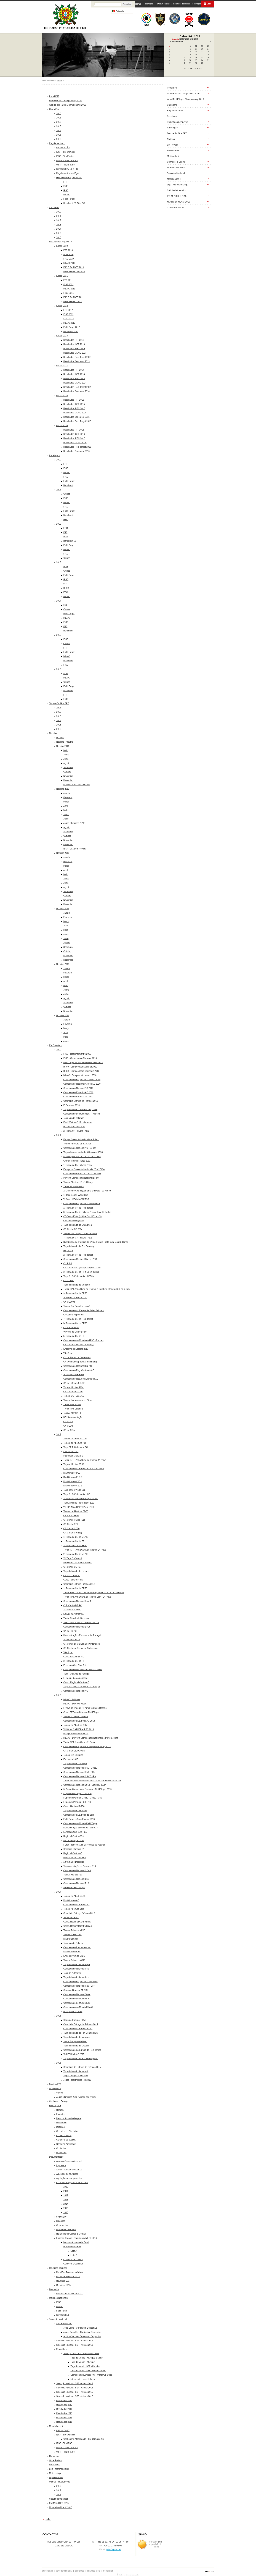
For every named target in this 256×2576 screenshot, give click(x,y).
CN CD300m (69, 1302)
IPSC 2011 (68, 293)
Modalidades (62, 2349)
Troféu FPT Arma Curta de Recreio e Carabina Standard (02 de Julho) (96, 1289)
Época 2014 (62, 365)
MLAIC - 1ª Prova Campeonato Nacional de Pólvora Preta (90, 1738)
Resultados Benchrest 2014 (76, 391)
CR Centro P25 (70, 1524)
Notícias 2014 (62, 908)
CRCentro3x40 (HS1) (73, 1220)
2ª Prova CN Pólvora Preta (76, 1131)
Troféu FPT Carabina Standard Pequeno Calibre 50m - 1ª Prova (93, 1592)
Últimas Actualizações (59, 2482)
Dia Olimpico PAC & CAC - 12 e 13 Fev (82, 1156)
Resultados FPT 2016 (73, 430)
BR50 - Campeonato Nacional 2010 (80, 1067)
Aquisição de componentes (69, 2178)
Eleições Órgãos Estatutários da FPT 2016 (76, 2238)
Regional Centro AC (72, 1853)
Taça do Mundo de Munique (76, 1285)
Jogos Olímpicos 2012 (74, 823)
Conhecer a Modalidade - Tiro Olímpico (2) (83, 2439)
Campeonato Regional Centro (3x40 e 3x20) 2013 (87, 1746)
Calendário (54, 109)
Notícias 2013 (62, 853)
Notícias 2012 (62, 789)
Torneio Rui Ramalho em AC (76, 1306)
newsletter (108, 2571)
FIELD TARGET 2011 (73, 297)
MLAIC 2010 (69, 263)
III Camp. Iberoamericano (75, 1678)
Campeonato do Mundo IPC (76, 1998)
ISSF (65, 186)
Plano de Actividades (66, 2229)
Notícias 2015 (62, 964)
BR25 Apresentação (72, 1417)
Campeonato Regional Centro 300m (80, 1981)
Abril (65, 806)
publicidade (47, 2571)
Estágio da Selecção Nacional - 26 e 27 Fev (84, 1169)
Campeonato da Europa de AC (77, 2028)
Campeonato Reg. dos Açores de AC (80, 1379)
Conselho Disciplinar (73, 2264)
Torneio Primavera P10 (74, 1930)
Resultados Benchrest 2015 (76, 417)
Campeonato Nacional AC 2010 (78, 1088)
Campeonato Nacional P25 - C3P (79, 1986)
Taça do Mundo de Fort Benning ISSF (81, 2033)
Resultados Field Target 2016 (77, 447)
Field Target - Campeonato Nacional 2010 (83, 1062)
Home (138, 4)
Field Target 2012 (71, 327)
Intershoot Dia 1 (71, 1451)
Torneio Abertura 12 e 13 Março (78, 1182)
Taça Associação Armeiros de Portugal (81, 1686)
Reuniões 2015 (63, 2285)
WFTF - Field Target (65, 165)
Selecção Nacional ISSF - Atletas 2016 (74, 2396)
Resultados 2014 (64, 2417)
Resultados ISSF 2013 (74, 344)
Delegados (61, 2152)
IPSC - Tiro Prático (65, 156)
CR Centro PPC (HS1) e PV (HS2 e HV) (82, 1267)
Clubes (66, 494)
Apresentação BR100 (73, 1374)
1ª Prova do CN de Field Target (78, 1208)
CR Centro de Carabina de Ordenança (81, 1644)
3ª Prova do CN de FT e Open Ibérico (81, 1272)
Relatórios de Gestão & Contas (71, 2234)
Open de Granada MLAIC (75, 1990)
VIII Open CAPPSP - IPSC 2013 (78, 1729)
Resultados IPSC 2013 (74, 348)
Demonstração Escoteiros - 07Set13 (80, 1827)
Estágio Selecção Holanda (76, 1733)
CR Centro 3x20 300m (74, 1751)
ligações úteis (93, 2571)
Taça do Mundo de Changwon (77, 1225)
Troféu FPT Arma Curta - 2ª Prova (79, 1742)
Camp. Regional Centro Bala (77, 1922)
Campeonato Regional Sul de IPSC (80, 1259)
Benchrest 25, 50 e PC (67, 169)
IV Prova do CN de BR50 (75, 1323)
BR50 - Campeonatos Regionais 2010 (81, 1071)
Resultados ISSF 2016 (74, 434)
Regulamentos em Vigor (67, 173)
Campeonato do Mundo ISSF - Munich (81, 1114)
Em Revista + (55, 1045)
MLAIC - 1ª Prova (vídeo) (75, 1703)
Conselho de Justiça (66, 2140)
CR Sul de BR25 (71, 1515)
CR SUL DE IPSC (71, 1575)
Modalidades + (56, 2426)
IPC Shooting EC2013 (73, 1840)
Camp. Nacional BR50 (74, 1806)
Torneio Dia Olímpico (73, 1755)
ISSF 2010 (68, 254)
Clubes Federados (176, 207)
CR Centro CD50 (71, 1528)
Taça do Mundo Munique (75, 1763)
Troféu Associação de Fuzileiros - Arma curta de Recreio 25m (92, 1780)
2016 (58, 139)
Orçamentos (62, 2225)
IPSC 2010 (68, 259)
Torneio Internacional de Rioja (77, 1400)
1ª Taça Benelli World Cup (75, 1195)
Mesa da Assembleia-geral (68, 2118)
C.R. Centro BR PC (72, 1605)
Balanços (60, 2221)
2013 (58, 126)
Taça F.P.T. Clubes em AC (75, 1447)
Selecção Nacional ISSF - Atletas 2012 (74, 2340)
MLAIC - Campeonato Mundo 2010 (80, 1075)
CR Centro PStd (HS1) (74, 1520)
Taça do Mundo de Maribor (76, 1977)
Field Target (68, 199)
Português (118, 11)
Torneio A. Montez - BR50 (75, 1716)
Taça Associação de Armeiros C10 (79, 1866)
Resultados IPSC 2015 (74, 408)
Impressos (61, 2165)
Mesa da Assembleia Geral (76, 2242)
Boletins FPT (55, 2084)
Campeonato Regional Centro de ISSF (81, 1203)
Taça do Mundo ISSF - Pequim (85, 2366)
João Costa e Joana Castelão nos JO (81, 1622)
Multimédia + (55, 2088)
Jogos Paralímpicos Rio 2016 (77, 2080)
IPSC (65, 190)
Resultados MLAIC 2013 (75, 353)
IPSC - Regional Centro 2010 (77, 1054)
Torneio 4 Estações (72, 1934)
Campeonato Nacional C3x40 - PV (79, 1776)
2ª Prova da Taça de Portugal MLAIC (80, 1498)
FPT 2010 (68, 250)
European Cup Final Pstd (75, 1665)
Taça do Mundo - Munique (83, 2362)
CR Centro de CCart (73, 1391)
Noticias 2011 (62, 746)
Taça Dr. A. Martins (72, 1973)
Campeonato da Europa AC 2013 (79, 1721)
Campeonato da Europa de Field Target (82, 2050)
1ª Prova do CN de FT (73, 1541)
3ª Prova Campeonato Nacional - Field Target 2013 (87, 1789)
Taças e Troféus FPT (59, 703)
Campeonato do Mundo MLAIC (78, 2007)
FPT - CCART (63, 2430)
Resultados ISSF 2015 (74, 404)
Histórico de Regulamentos (69, 177)
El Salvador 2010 (71, 1105)
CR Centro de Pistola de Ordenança (80, 1648)
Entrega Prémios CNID (74, 1956)
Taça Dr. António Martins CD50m (78, 1276)
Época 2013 (62, 336)
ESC (65, 519)
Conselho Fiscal (63, 2135)
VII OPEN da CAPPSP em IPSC (78, 1507)
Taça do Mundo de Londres (76, 1571)
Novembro (177, 41)
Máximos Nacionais (58, 2298)
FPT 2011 (68, 280)
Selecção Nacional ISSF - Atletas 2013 (74, 2383)
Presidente (61, 2122)
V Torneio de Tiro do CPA (75, 1297)
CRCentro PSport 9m (73, 1314)
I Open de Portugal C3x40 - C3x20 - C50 (82, 1798)
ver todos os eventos (192, 68)
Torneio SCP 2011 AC (73, 1396)
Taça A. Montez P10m (73, 1387)
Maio (65, 750)
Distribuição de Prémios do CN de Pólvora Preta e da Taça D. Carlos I (96, 1242)
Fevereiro (68, 797)
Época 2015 (62, 395)
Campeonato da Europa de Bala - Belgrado (83, 1310)
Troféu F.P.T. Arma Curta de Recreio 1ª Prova (84, 1460)
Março (66, 801)
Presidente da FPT (72, 2246)
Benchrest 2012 (70, 331)
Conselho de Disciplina (67, 2131)
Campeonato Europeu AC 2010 (78, 1096)
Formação (196, 4)
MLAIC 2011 (69, 288)
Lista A (74, 2251)
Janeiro (66, 793)
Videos (59, 2093)
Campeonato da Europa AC (76, 1904)
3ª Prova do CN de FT (73, 1661)
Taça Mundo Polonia (73, 1943)
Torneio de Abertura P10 (74, 1443)
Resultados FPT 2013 (73, 340)
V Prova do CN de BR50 (75, 1332)
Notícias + (54, 733)
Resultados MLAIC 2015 (75, 412)
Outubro (194, 39)
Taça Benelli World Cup (74, 1490)
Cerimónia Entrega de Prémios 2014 (80, 2024)
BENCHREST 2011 (72, 301)
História (60, 2110)
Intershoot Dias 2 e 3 (73, 1456)
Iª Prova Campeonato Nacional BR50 (81, 1178)
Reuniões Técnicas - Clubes (69, 2272)
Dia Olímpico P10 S (72, 1477)
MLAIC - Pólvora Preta (67, 160)
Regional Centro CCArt (74, 1836)
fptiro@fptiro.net (113, 2549)
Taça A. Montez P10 (72, 1874)
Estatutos (60, 2114)
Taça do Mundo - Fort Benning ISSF (80, 1109)
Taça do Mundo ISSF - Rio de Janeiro (88, 2370)
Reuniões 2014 (63, 2281)
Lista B (74, 2255)
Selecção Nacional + (59, 2319)
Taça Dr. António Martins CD (76, 1494)
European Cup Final (72, 2011)
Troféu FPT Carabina (73, 1409)
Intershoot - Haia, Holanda (83, 2379)
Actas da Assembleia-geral (69, 2161)
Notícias (60, 737)
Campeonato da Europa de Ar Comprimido (83, 1468)
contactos (79, 2571)
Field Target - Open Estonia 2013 (79, 1819)
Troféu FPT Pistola (72, 1404)
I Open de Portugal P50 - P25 (77, 1802)
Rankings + (54, 455)
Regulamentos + (57, 143)
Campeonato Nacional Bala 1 (77, 1601)
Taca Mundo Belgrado (73, 1118)
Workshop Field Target (74, 1887)
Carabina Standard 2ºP (74, 1849)
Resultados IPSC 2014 (74, 378)
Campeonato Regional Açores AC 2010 (82, 1084)
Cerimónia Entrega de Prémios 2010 (80, 1101)
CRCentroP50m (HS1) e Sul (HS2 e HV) (82, 1216)
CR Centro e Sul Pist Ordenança (78, 1344)
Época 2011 (62, 276)
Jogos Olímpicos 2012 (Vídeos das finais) (76, 2097)
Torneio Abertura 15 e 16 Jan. (77, 1143)
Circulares (54, 207)
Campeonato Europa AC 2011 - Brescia (82, 1173)
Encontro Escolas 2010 (74, 1126)
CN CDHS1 (68, 1280)
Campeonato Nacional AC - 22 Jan (79, 1148)
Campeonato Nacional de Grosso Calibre (82, 1669)
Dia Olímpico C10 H (72, 1481)
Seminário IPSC (71, 1917)
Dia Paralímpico (71, 1939)
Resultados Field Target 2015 (77, 421)
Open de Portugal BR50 (74, 2020)
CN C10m (68, 1426)
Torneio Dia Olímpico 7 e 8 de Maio (80, 1233)
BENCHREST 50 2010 (74, 271)
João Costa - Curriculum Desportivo (80, 2328)
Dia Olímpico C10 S (72, 1485)
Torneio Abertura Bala (73, 1909)
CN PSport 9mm (71, 1327)
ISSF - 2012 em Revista (74, 849)
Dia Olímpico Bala (72, 1951)
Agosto (66, 763)
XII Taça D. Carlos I (72, 1558)
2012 (58, 122)
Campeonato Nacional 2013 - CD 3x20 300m (84, 1785)
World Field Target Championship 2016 (67, 105)
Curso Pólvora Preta (73, 1580)
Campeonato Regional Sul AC (77, 1366)
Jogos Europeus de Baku (75, 2041)
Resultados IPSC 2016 (74, 438)
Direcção (60, 2127)
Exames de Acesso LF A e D (69, 2293)
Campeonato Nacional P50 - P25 (79, 1772)
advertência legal (64, 2571)
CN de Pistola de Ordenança (77, 1357)
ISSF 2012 (68, 314)
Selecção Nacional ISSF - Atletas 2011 (74, 2345)
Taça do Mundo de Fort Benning (78, 1246)
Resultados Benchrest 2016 (76, 451)
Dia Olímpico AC (71, 1900)
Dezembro (68, 780)
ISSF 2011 (68, 284)
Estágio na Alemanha (73, 1614)
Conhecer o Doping (58, 2101)
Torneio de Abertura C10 (75, 1438)
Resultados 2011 (64, 2405)
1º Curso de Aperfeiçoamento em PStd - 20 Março (87, 1190)
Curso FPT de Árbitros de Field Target (81, 1712)
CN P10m (68, 1421)
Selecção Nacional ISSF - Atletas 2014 (74, 2387)
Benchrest (68, 485)
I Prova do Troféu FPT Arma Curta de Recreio (85, 1708)
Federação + (149, 4)
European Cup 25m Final (75, 1832)
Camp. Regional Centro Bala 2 (77, 1926)
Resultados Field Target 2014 (77, 387)
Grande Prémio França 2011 (76, 1161)
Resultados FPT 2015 (73, 400)
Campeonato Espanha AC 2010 (78, 1092)
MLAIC (66, 194)
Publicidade (54, 2464)
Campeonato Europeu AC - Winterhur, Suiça (91, 2375)
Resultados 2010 (64, 2400)
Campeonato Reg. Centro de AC (78, 1370)
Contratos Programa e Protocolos (72, 2182)
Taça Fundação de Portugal (76, 1674)
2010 (58, 113)
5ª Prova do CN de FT (73, 1336)
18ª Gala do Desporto (73, 1862)
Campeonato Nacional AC (75, 1691)
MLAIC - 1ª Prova (71, 1699)
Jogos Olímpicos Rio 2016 (75, 2075)
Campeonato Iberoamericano (77, 1947)
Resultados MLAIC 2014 (75, 383)
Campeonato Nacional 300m (76, 1994)
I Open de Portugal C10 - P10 (77, 1793)
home (59, 80)
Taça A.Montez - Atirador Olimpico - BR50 (83, 1152)
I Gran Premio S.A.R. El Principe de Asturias (84, 1845)
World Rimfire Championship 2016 (65, 100)
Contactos (61, 2148)
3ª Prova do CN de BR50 (75, 1293)
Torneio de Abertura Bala (75, 1725)
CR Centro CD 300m (73, 1229)
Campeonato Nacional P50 (76, 1969)
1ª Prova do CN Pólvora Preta (77, 1165)
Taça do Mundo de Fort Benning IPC (80, 2058)
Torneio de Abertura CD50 (75, 1511)
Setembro (184, 39)
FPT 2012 (68, 310)
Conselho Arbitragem (66, 2144)
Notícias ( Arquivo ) (65, 742)
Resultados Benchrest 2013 (76, 361)
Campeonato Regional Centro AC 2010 (81, 1079)
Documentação (163, 4)
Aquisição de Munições (67, 2174)
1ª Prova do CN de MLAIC (75, 1537)
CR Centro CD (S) (72, 1567)
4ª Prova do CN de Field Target (78, 1319)
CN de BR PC (70, 1631)
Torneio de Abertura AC (74, 1896)
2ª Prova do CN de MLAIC (75, 1554)
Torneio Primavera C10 (74, 1960)
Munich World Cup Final (74, 1857)
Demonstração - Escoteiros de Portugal (82, 1635)
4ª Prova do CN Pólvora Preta (77, 1238)
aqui (160, 2542)
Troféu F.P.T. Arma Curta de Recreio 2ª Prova (84, 1550)
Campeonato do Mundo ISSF (77, 2003)
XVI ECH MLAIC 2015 (73, 2054)
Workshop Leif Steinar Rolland (77, 1562)
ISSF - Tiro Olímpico (66, 152)
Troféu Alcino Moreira (73, 1186)
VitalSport (68, 1353)
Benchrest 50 (69, 541)
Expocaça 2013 (70, 1759)
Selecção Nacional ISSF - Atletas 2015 (74, 2392)
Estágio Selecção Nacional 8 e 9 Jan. (81, 1139)
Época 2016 (62, 425)
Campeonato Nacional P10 (76, 1883)
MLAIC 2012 (69, 323)
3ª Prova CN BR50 (72, 1609)
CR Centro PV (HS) (72, 1532)
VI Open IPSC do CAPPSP (76, 1199)
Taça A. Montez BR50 (73, 1464)
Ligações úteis (56, 2477)
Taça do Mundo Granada (75, 1810)
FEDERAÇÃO (63, 147)
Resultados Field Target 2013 (77, 357)
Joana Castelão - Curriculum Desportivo (82, 2332)
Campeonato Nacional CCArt (77, 1870)
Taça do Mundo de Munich (76, 2071)
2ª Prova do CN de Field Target (78, 1255)
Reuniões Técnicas (181, 4)
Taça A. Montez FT (72, 1413)
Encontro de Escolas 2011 (75, 1349)
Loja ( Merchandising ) (59, 2469)
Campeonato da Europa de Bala (78, 1815)
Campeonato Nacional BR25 (76, 1627)
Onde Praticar (55, 2460)
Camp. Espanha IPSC (73, 1656)
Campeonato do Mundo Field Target (80, 1823)
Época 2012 (62, 306)
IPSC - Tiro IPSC (64, 2443)
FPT (65, 182)
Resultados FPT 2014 (73, 370)
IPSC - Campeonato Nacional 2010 (80, 1058)
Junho (66, 754)
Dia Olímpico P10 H (72, 1473)
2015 (58, 135)
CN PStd (67, 1263)
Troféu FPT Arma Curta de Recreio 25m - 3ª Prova (87, 1597)
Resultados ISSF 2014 (74, 374)
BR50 (66, 588)
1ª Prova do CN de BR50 (75, 1545)
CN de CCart (69, 1430)
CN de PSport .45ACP (74, 1383)
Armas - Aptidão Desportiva (69, 2169)
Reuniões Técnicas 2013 (68, 2276)
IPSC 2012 (68, 318)
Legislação (61, 2216)
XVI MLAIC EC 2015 (59, 2503)
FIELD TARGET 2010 (73, 267)
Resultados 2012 (64, 2409)
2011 (58, 117)
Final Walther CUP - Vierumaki (77, 1122)
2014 (58, 130)
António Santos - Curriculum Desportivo (82, 2336)
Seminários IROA (71, 1639)
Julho (66, 759)
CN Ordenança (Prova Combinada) (80, 1361)
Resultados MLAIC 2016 (75, 442)
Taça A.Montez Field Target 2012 (79, 1503)
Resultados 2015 (64, 2422)
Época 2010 (62, 246)
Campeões (54, 2456)
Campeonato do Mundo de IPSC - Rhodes (83, 1340)
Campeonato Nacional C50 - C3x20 (80, 1768)
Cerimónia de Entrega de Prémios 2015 (82, 2067)
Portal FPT (54, 96)
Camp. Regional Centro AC (76, 1682)
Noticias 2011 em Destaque (76, 784)
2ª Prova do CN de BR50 (75, 1588)
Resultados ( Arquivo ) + (60, 241)
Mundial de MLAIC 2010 (60, 2507)
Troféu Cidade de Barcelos (76, 1618)
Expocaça (68, 1250)
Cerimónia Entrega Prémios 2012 (79, 1584)
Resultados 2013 (64, 2413)
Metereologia (55, 2473)
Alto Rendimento (64, 2323)
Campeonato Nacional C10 (76, 1879)
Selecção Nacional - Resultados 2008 (81, 2353)
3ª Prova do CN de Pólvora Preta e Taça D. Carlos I (87, 1212)
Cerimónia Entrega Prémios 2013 (79, 1913)
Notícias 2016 (62, 1015)
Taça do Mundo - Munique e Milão (87, 2358)
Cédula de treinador (58, 2499)
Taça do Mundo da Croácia (76, 2045)
